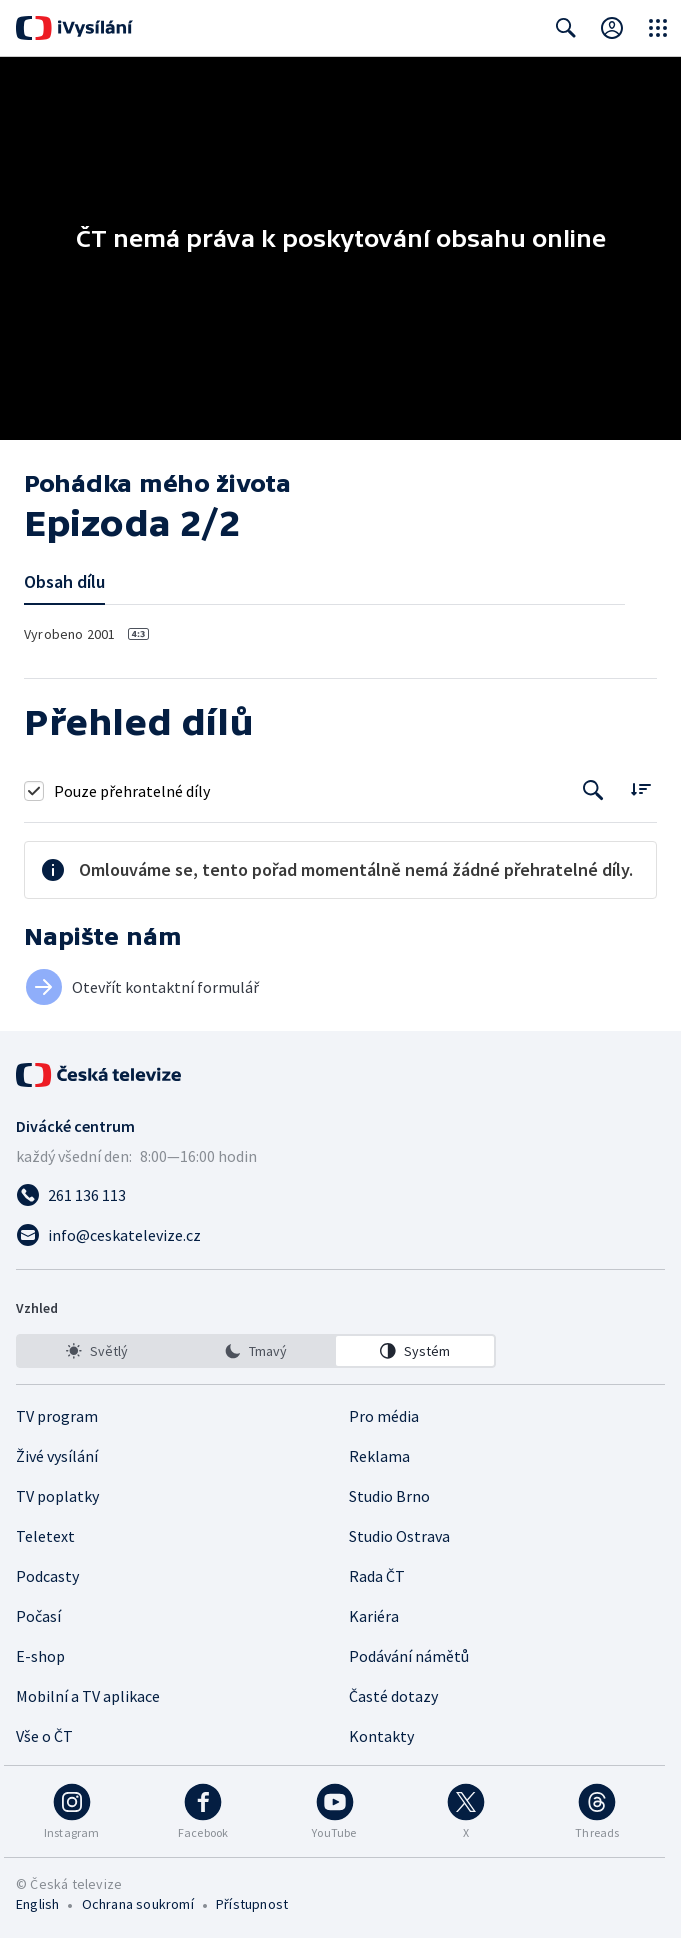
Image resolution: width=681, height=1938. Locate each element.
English (37, 1904)
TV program (57, 1416)
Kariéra (374, 1616)
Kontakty (381, 1736)
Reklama (379, 1456)
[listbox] (256, 1351)
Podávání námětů (409, 1656)
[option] (97, 1351)
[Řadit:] (640, 788)
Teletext (45, 1536)
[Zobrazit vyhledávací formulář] (566, 28)
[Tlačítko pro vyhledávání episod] (593, 790)
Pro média (384, 1416)
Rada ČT (377, 1576)
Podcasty (47, 1576)
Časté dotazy (393, 1696)
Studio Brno (389, 1496)
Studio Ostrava (399, 1536)
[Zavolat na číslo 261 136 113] (340, 1195)
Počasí (38, 1616)
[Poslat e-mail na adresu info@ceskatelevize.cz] (340, 1235)
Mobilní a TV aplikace (88, 1696)
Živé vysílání (57, 1456)
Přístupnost (252, 1904)
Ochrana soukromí (138, 1904)
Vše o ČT (44, 1736)
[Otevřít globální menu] (658, 28)
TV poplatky (57, 1496)
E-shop (40, 1656)
